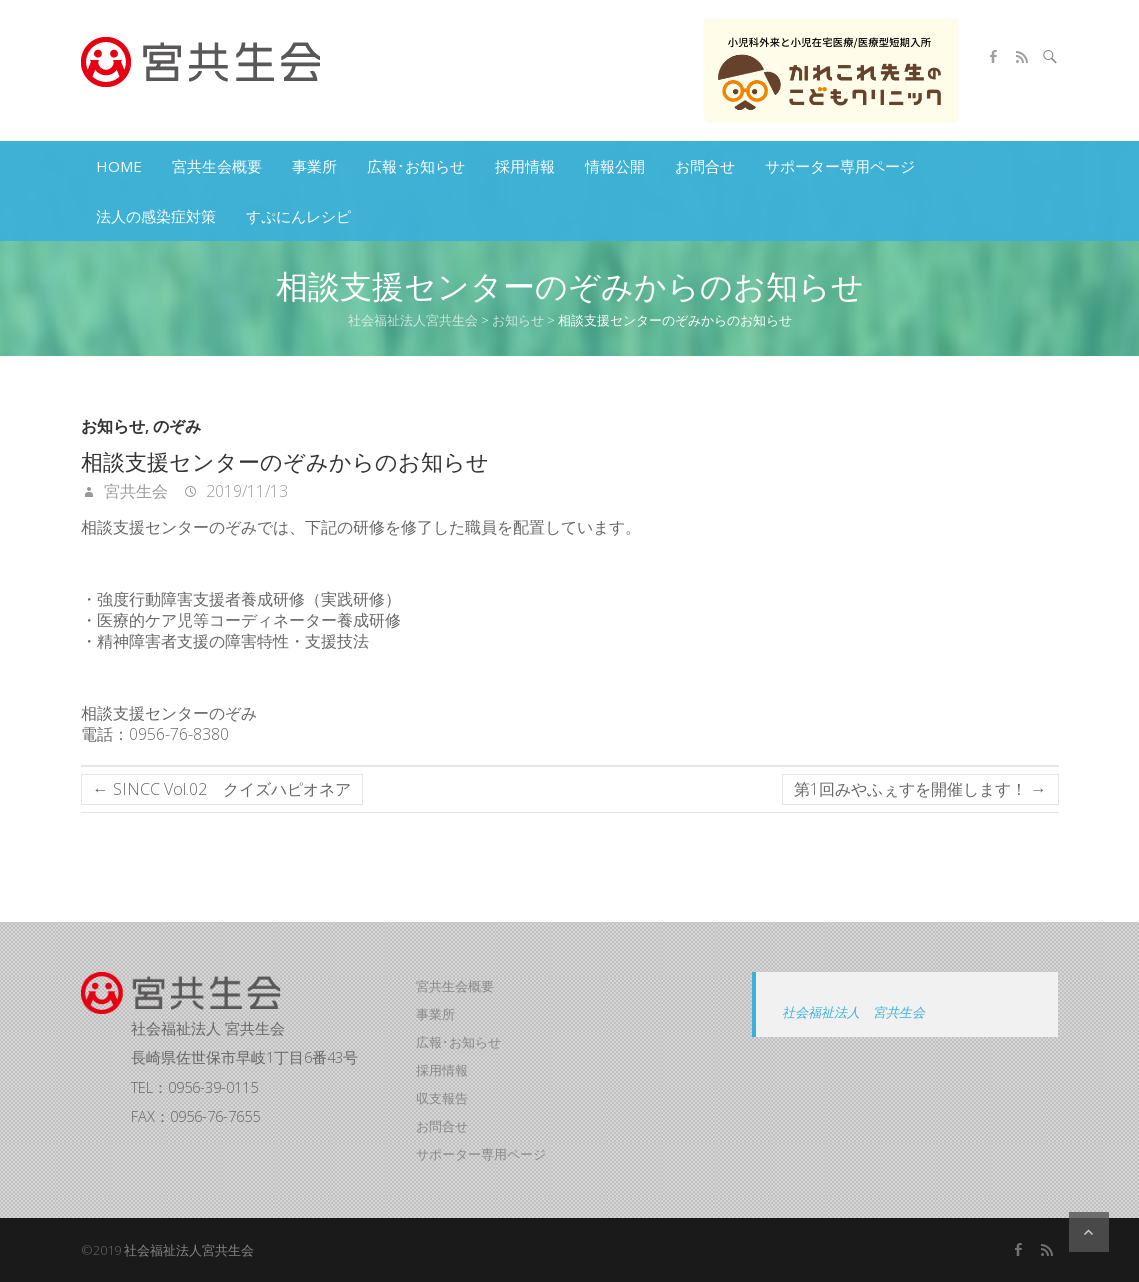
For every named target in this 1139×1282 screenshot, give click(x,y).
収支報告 (442, 1098)
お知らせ (113, 426)
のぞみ (177, 426)
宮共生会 (134, 491)
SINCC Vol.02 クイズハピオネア (222, 789)
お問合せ (705, 166)
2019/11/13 (245, 491)
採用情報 (525, 166)
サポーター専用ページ (840, 166)
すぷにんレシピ (298, 216)
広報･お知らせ (416, 166)
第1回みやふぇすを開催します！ (920, 789)
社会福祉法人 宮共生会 (853, 1012)
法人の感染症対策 (156, 216)
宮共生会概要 (217, 166)
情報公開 (615, 166)
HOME (119, 166)
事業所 (314, 166)
